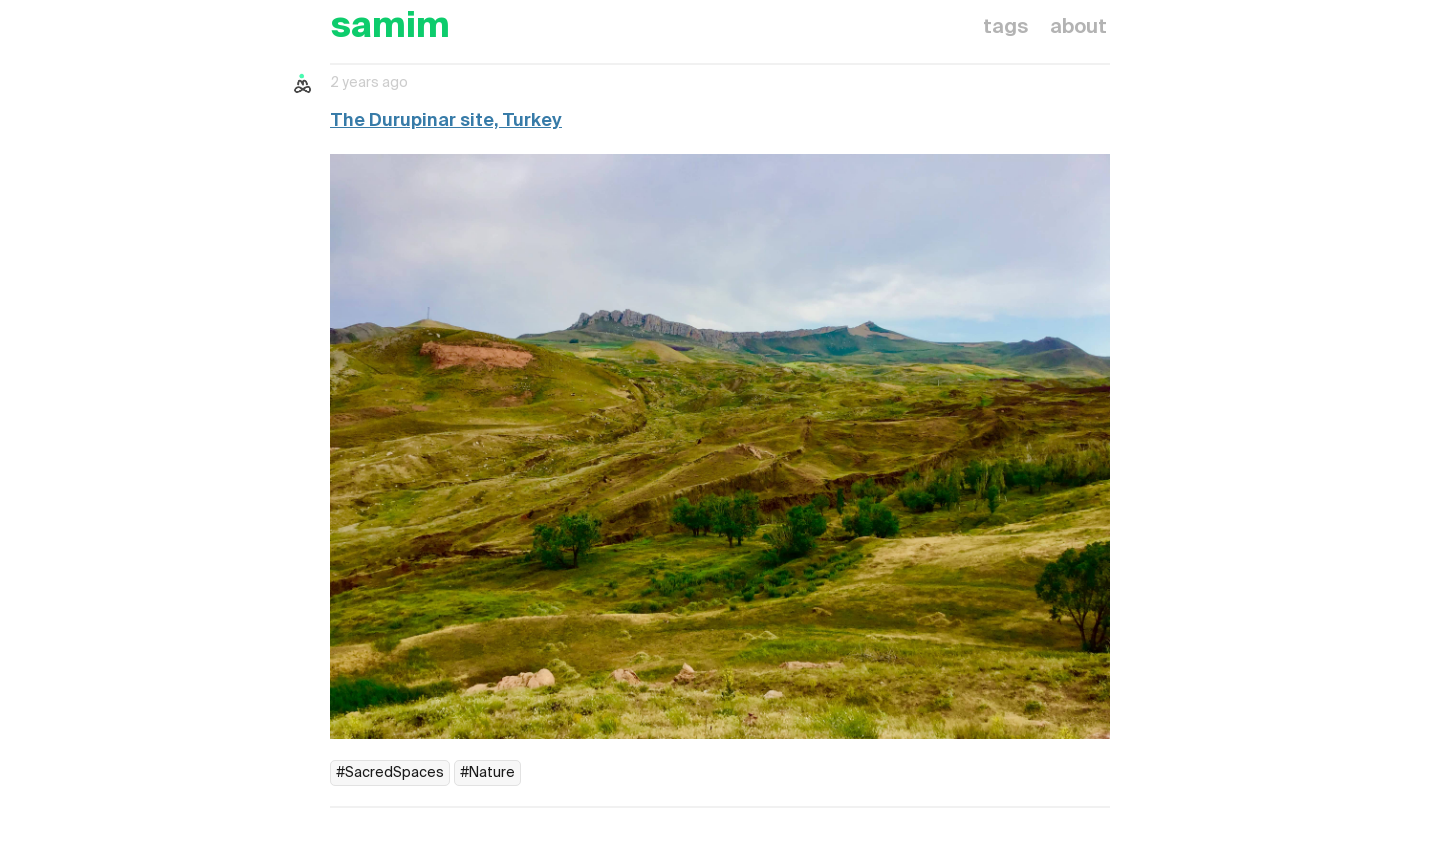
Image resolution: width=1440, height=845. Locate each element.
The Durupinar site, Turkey (446, 121)
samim (390, 27)
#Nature (487, 773)
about (1078, 28)
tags (1005, 28)
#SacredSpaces (390, 773)
